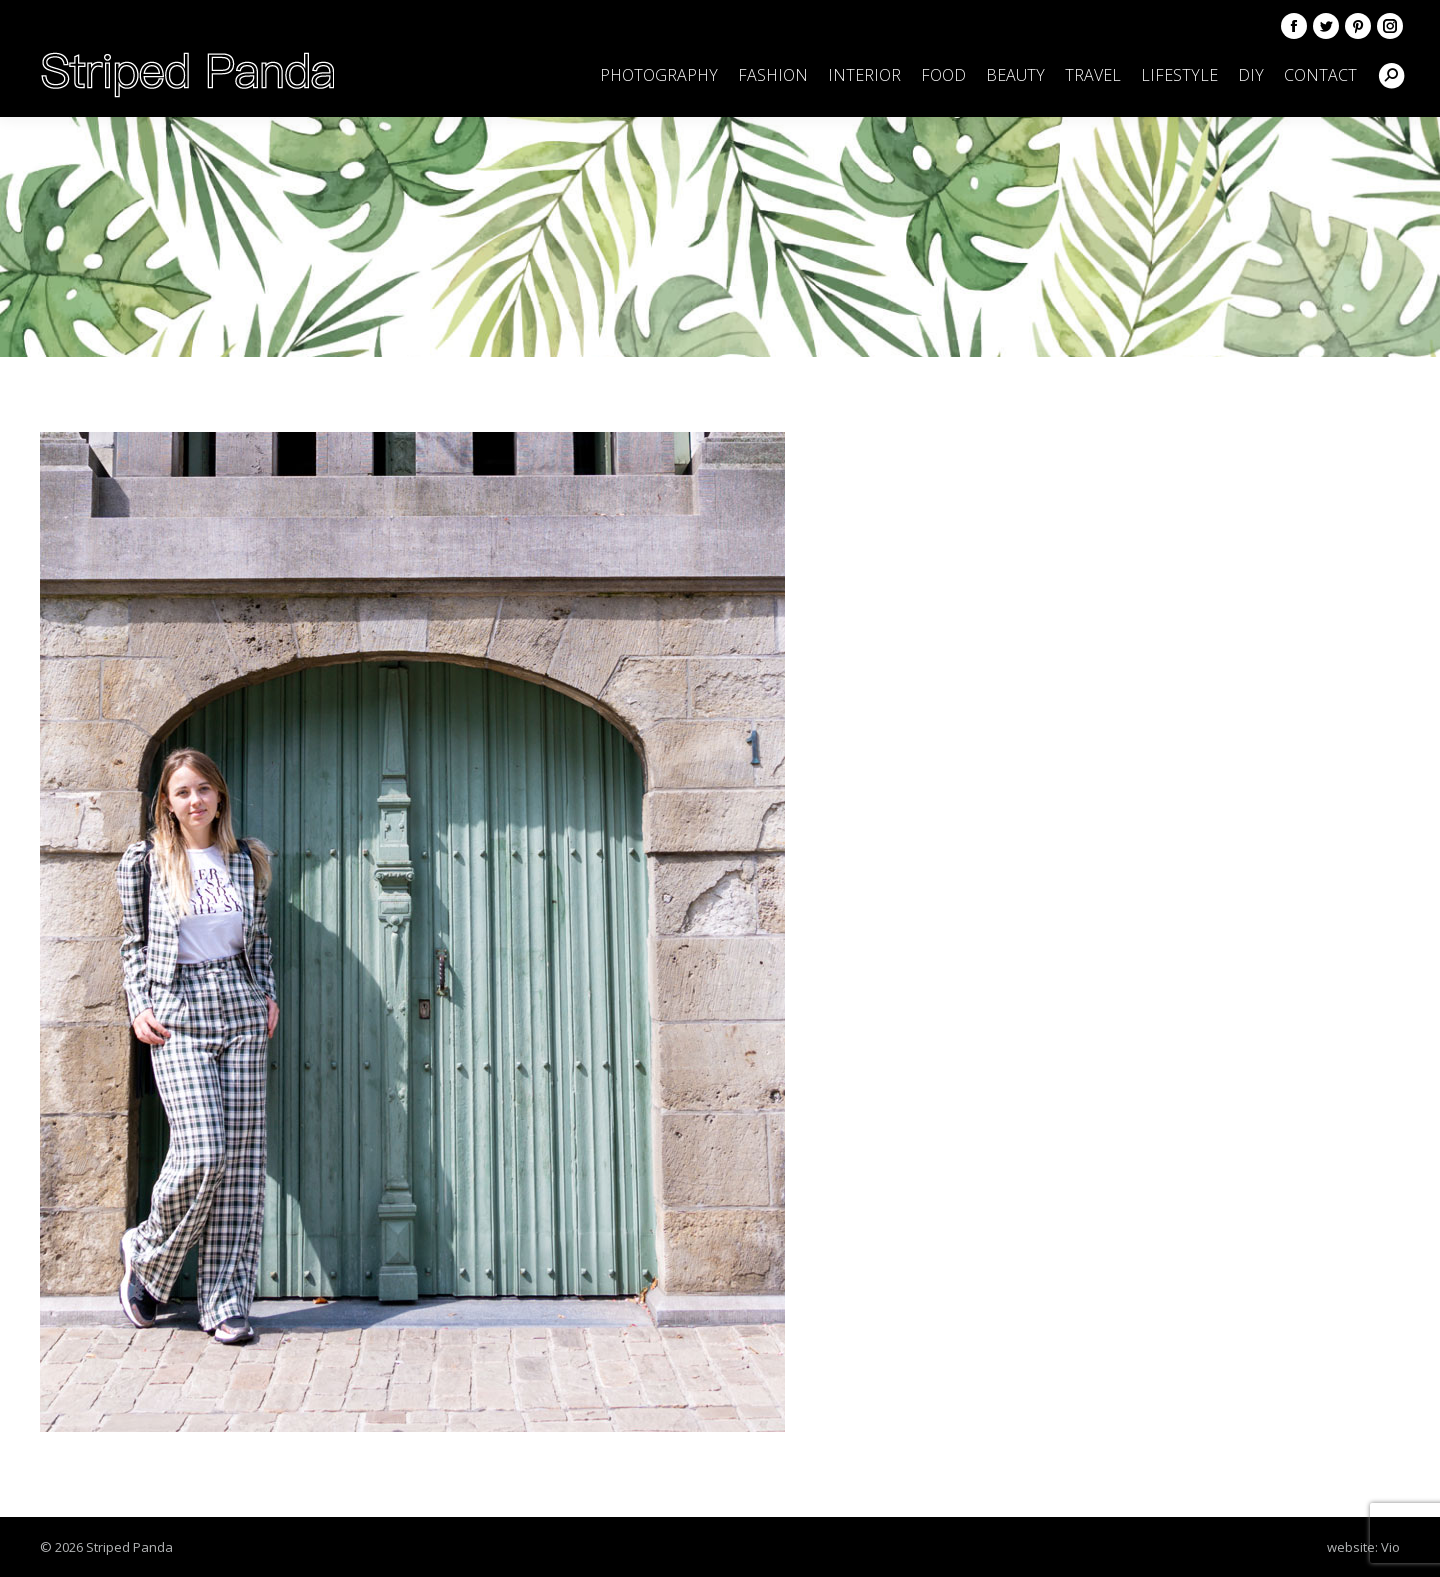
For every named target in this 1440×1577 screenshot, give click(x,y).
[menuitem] (659, 75)
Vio (1390, 1547)
